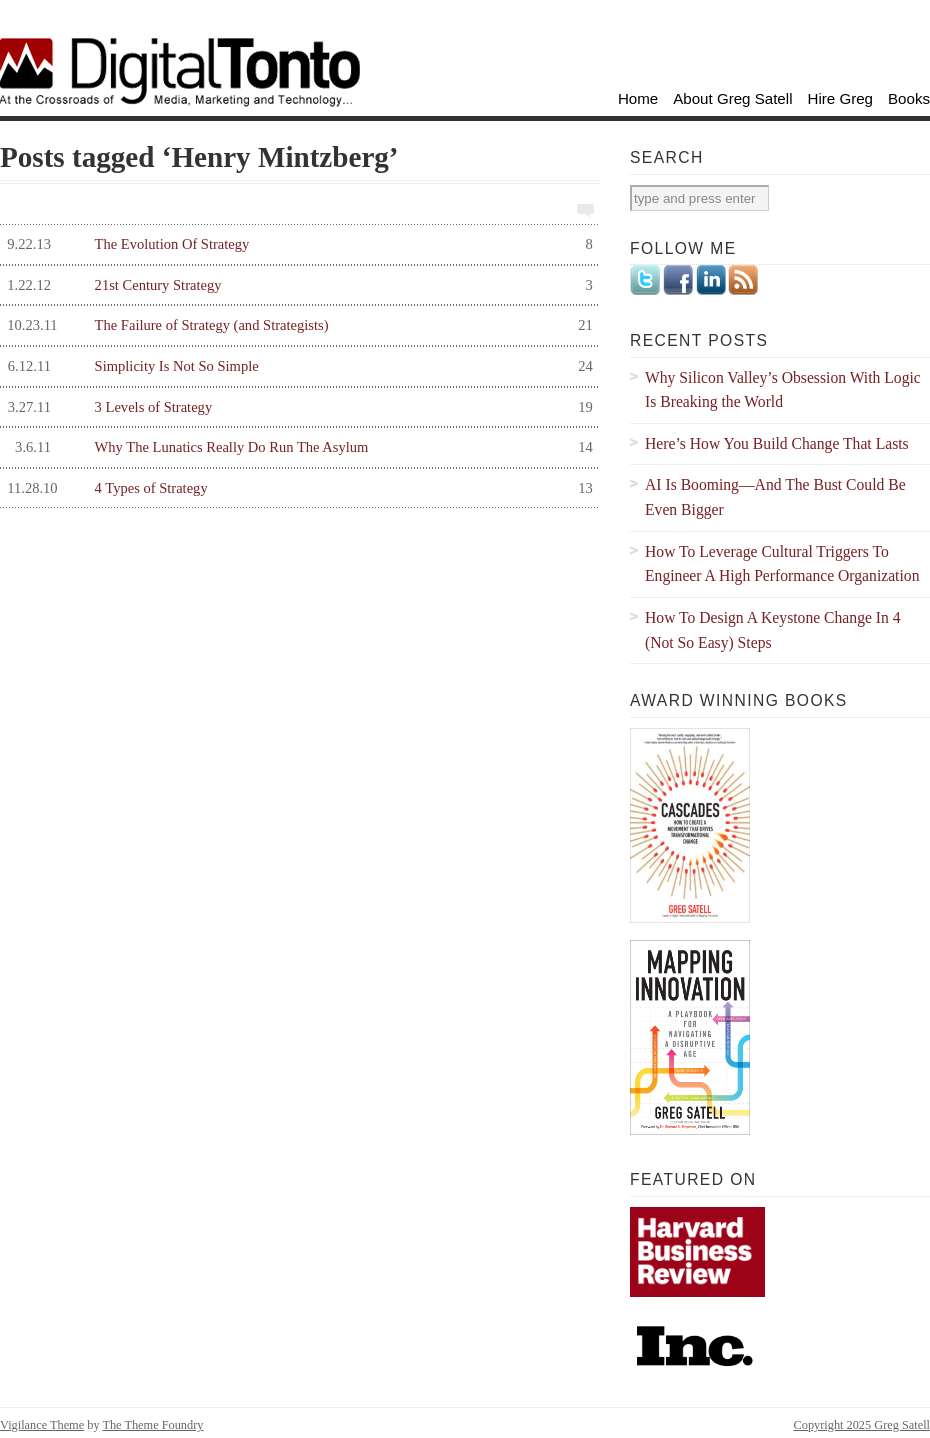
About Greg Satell (732, 98)
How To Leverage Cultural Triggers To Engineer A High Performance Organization (782, 564)
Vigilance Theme (42, 1425)
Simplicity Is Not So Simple (296, 366)
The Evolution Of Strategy (296, 244)
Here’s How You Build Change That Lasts (777, 443)
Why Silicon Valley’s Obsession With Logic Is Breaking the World (783, 390)
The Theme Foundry (152, 1425)
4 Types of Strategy (296, 488)
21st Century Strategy (296, 285)
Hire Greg (841, 98)
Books (909, 98)
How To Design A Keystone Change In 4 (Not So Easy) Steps (773, 630)
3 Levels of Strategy (296, 407)
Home (638, 98)
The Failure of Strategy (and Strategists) (296, 325)
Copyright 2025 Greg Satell (862, 1425)
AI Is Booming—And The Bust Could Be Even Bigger (775, 497)
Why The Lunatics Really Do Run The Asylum (296, 447)
